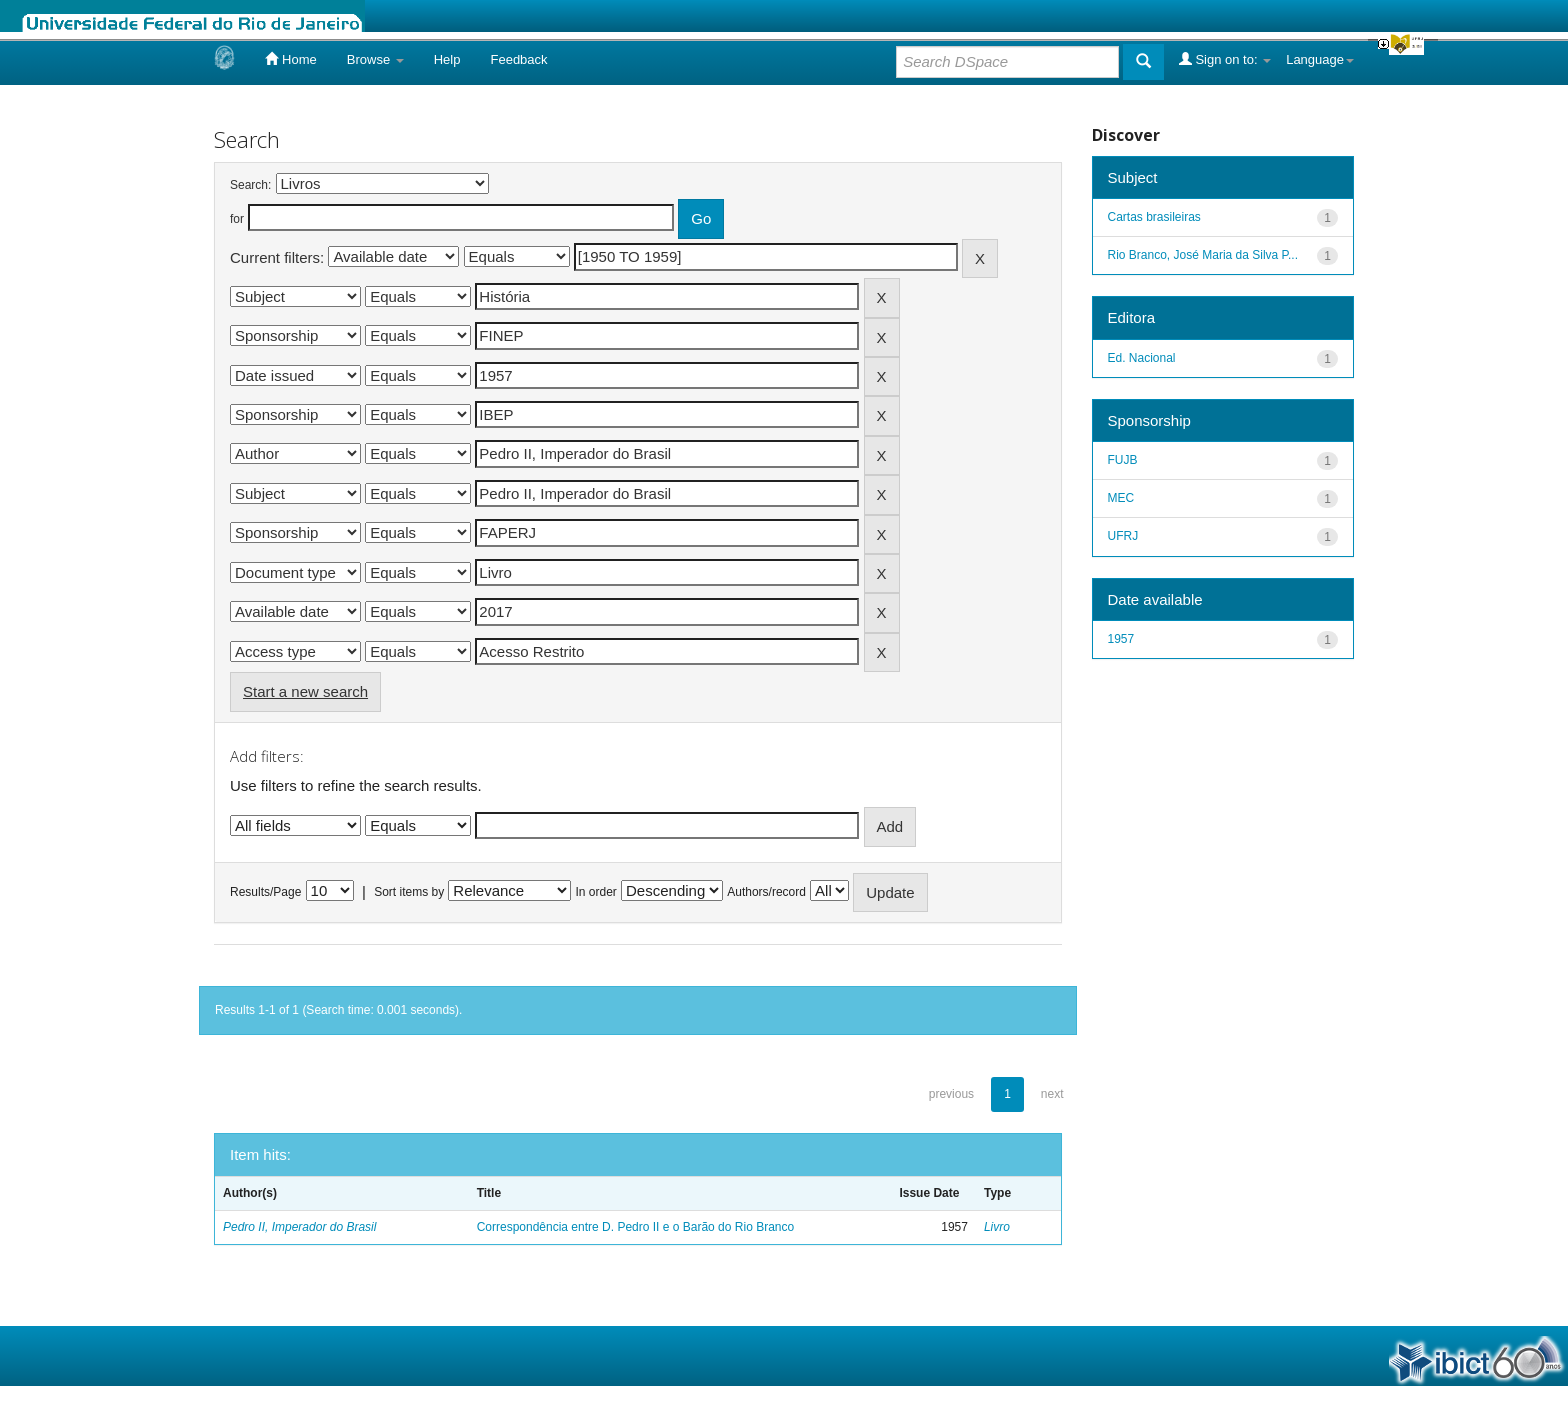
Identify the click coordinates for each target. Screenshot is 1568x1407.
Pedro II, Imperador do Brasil (299, 1227)
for (237, 219)
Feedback (518, 59)
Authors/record (766, 892)
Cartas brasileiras (1154, 217)
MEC (1121, 498)
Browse (375, 59)
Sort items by (409, 892)
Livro (997, 1227)
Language (1320, 59)
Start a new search (305, 691)
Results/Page (265, 892)
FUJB (1123, 460)
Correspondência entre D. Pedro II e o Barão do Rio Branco (636, 1227)
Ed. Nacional (1142, 358)
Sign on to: (1225, 59)
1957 (1121, 639)
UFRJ (1123, 536)
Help (447, 59)
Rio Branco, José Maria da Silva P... (1203, 255)
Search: (250, 185)
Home (290, 59)
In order (596, 892)
